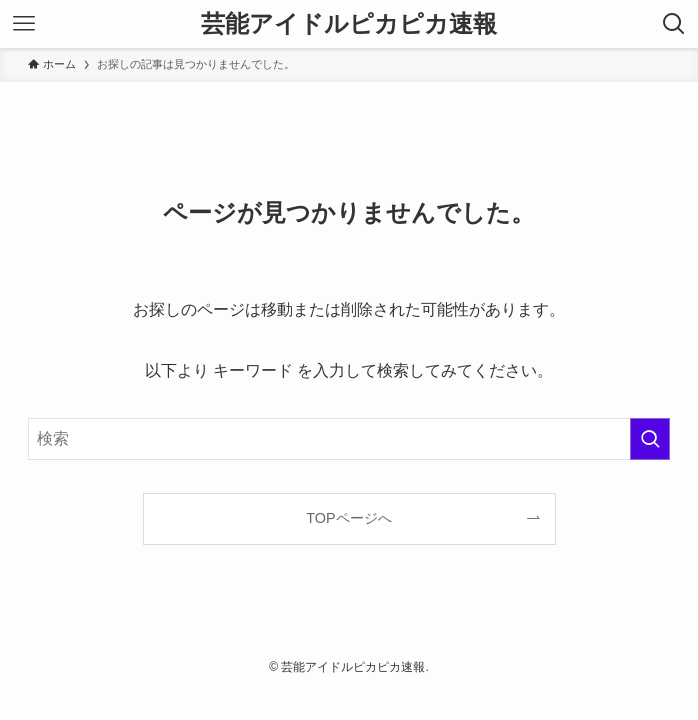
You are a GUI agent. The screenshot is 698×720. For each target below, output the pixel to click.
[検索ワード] (349, 439)
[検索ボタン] (674, 24)
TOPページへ (348, 518)
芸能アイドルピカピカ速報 (349, 24)
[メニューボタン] (24, 24)
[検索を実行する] (650, 439)
